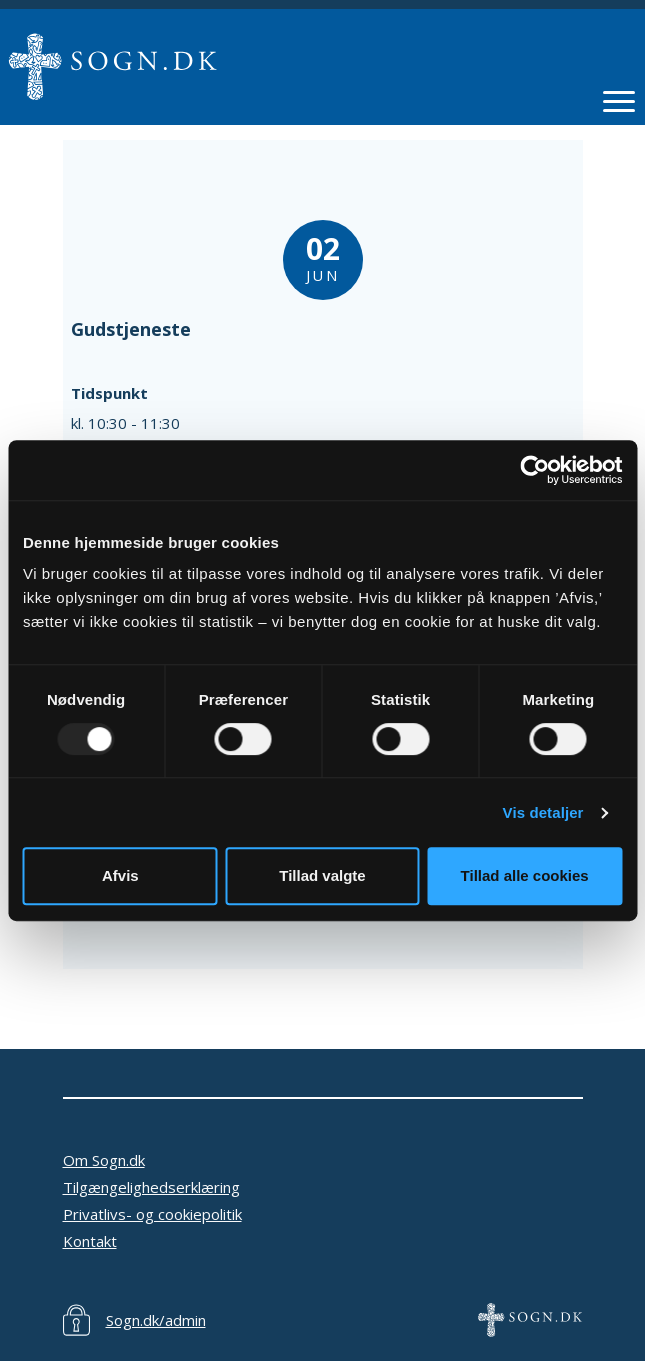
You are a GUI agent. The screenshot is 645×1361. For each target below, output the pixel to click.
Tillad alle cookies (525, 875)
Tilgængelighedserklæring (151, 1187)
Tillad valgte (322, 875)
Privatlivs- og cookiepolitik (152, 1214)
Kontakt (90, 1241)
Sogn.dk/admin (156, 1320)
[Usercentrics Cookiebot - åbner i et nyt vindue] (534, 470)
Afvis (120, 875)
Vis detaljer (543, 812)
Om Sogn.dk (104, 1160)
